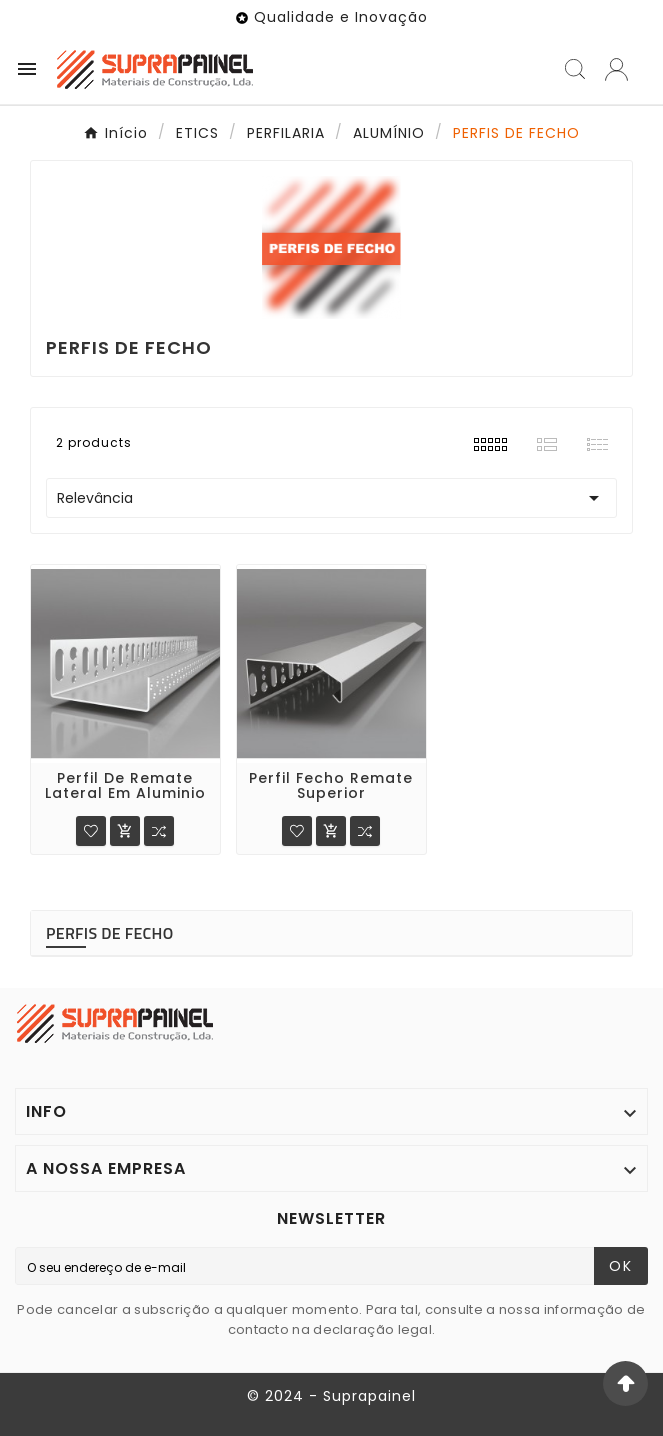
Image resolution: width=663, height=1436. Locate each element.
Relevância (331, 498)
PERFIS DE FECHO (110, 933)
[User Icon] (616, 69)
